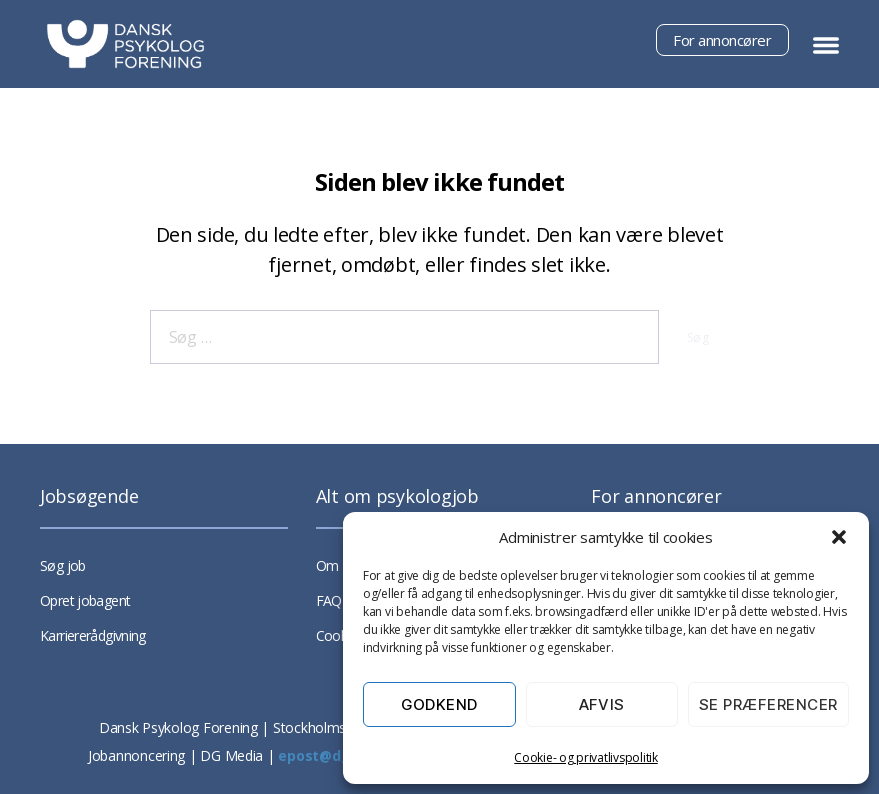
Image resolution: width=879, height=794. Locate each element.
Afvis (602, 704)
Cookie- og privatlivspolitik (585, 757)
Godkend (440, 704)
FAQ (329, 600)
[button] (839, 537)
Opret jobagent (85, 600)
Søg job (63, 565)
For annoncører (722, 40)
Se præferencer (768, 704)
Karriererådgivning (93, 635)
